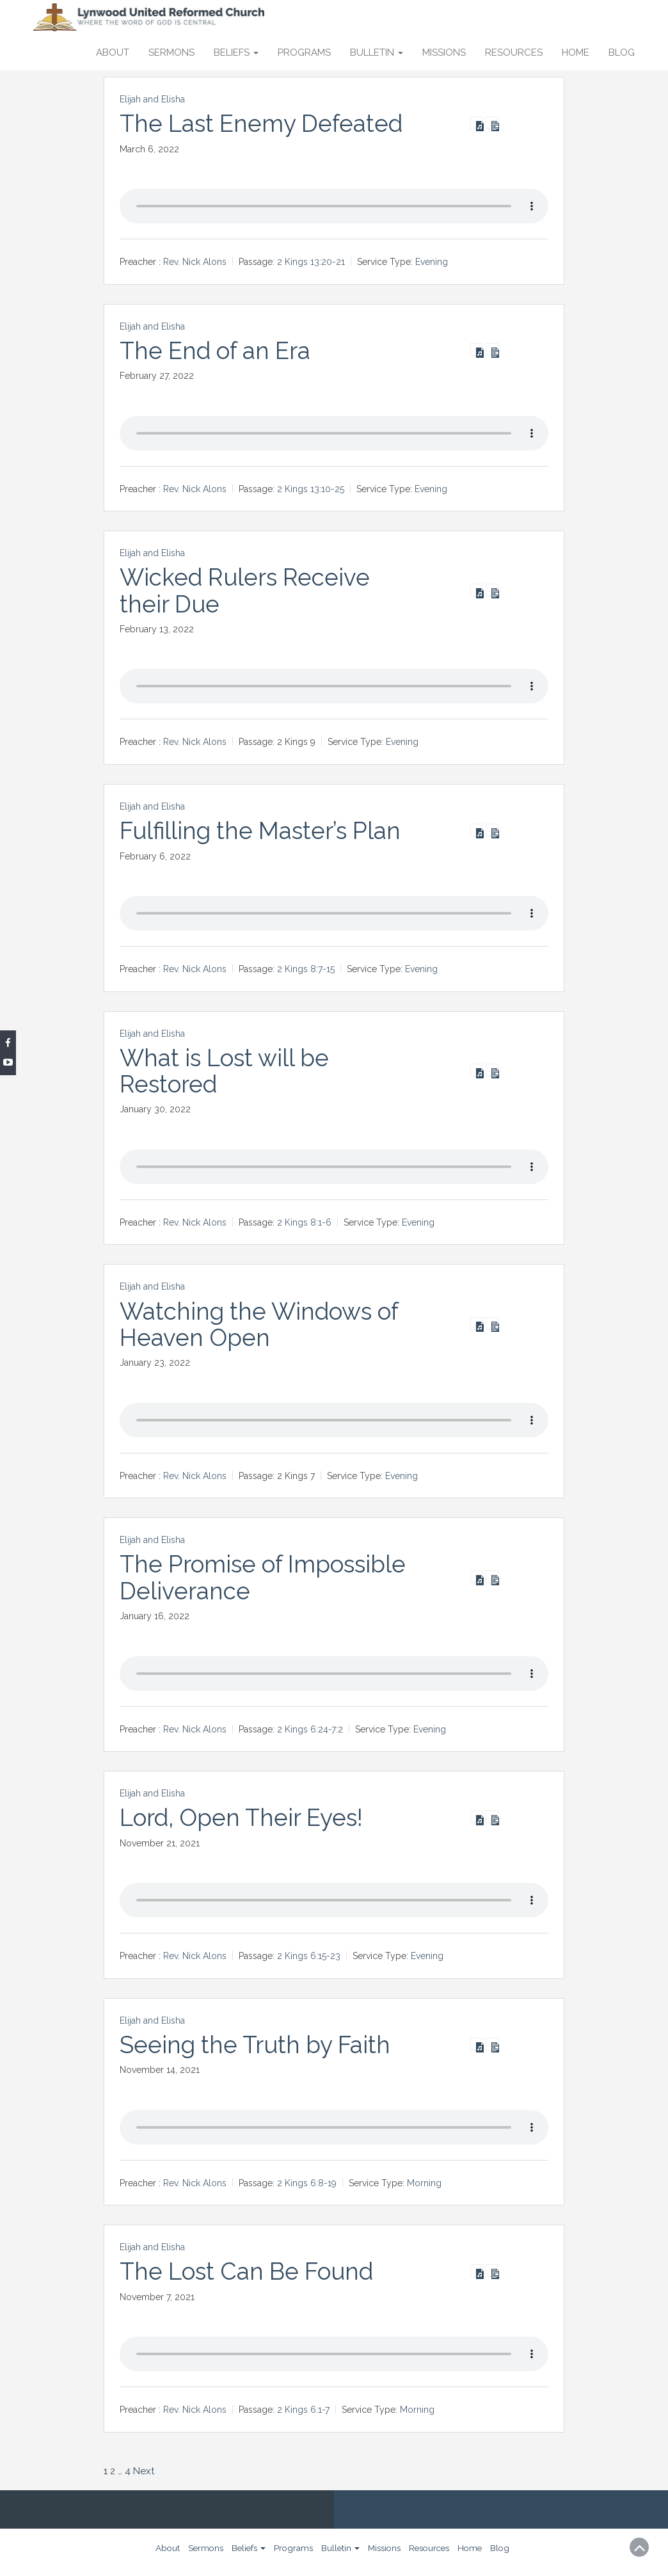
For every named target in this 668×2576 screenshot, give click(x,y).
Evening (431, 262)
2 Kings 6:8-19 (307, 2182)
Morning (424, 2182)
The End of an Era (218, 351)
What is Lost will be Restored (227, 1070)
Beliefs (236, 52)
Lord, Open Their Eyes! (245, 1818)
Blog (621, 52)
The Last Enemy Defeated (264, 123)
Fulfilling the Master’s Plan (263, 831)
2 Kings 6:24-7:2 (310, 1729)
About (112, 52)
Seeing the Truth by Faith (258, 2044)
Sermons (171, 52)
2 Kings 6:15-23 (308, 1956)
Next (143, 2470)
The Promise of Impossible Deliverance (267, 1577)
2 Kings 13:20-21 (311, 262)
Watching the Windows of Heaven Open (262, 1324)
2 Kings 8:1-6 (304, 1222)
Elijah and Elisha (152, 99)
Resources (514, 52)
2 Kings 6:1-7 (303, 2409)
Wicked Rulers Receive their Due (247, 590)
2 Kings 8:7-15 (306, 969)
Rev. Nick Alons (195, 262)
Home (575, 52)
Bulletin (376, 52)
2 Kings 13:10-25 (310, 489)
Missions (444, 52)
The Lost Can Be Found (250, 2271)
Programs (304, 52)
